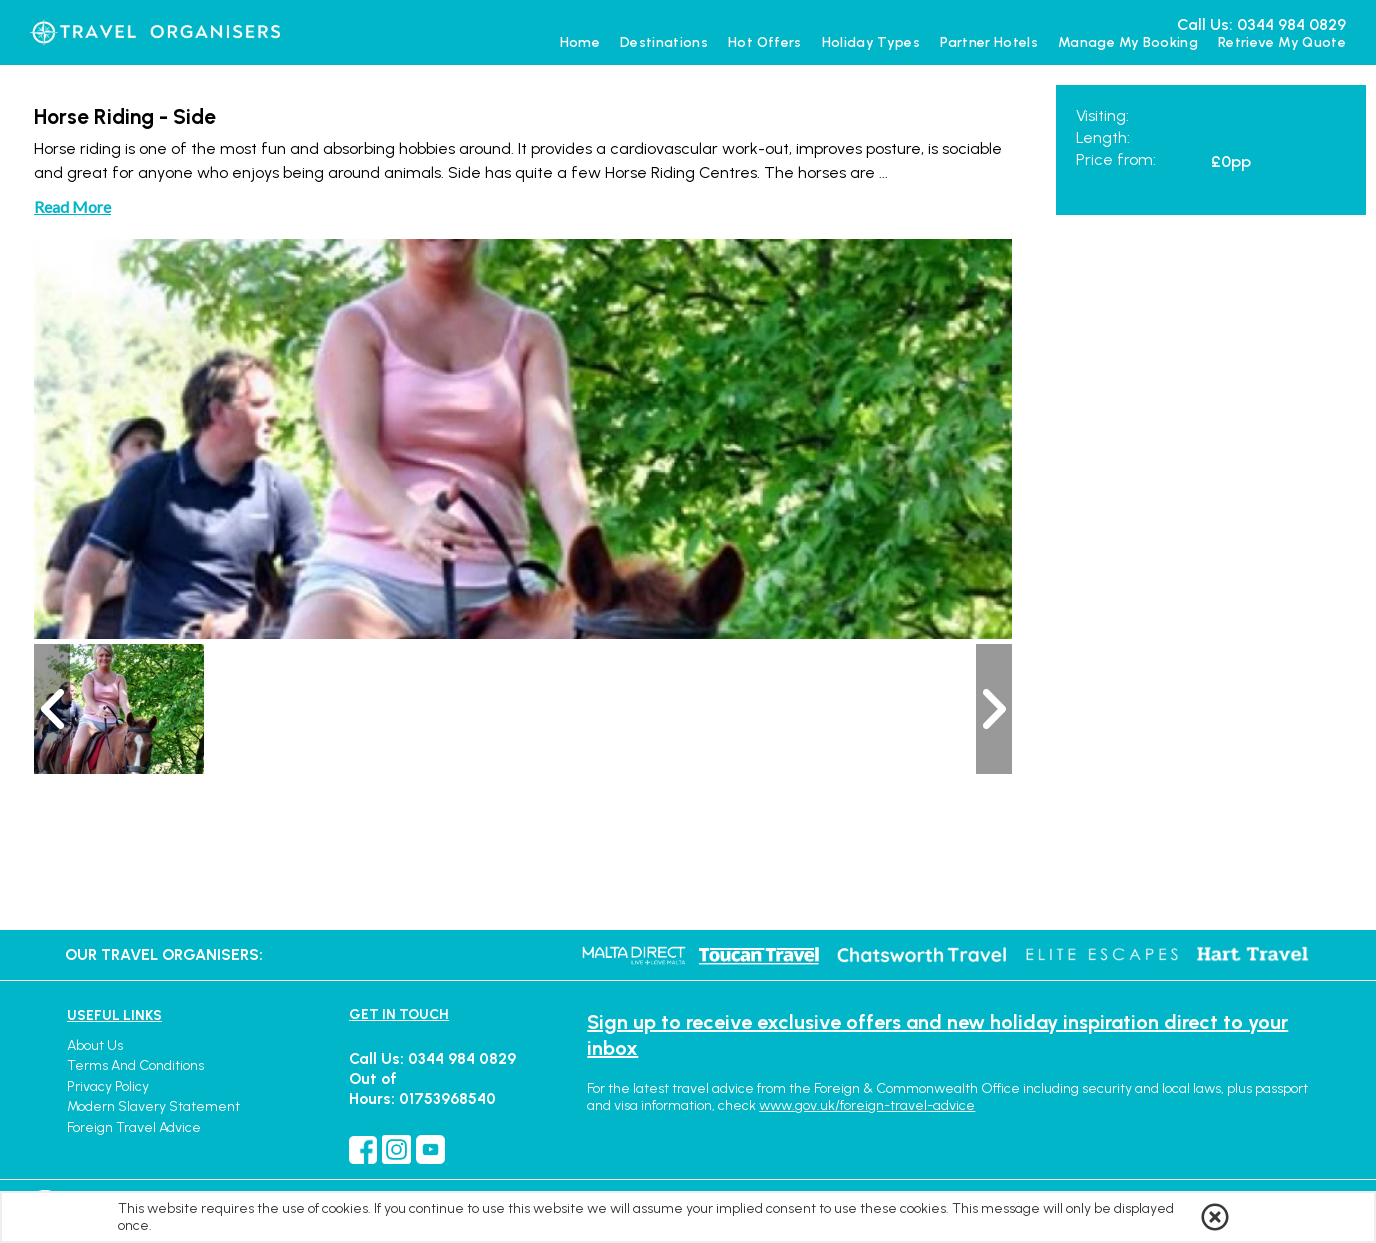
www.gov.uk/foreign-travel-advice (867, 1105)
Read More (72, 206)
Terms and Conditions (135, 1065)
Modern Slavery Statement (153, 1106)
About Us (95, 1045)
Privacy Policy (108, 1086)
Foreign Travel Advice (134, 1127)
